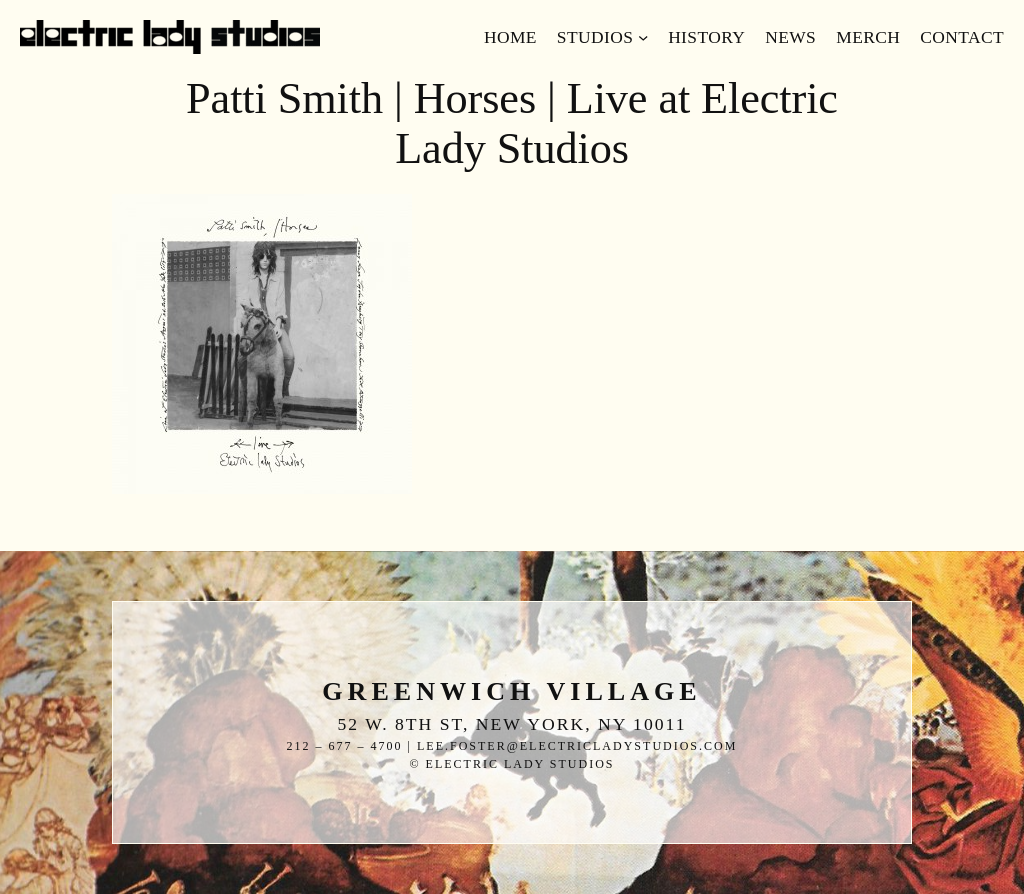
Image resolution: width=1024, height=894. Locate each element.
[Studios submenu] (643, 37)
